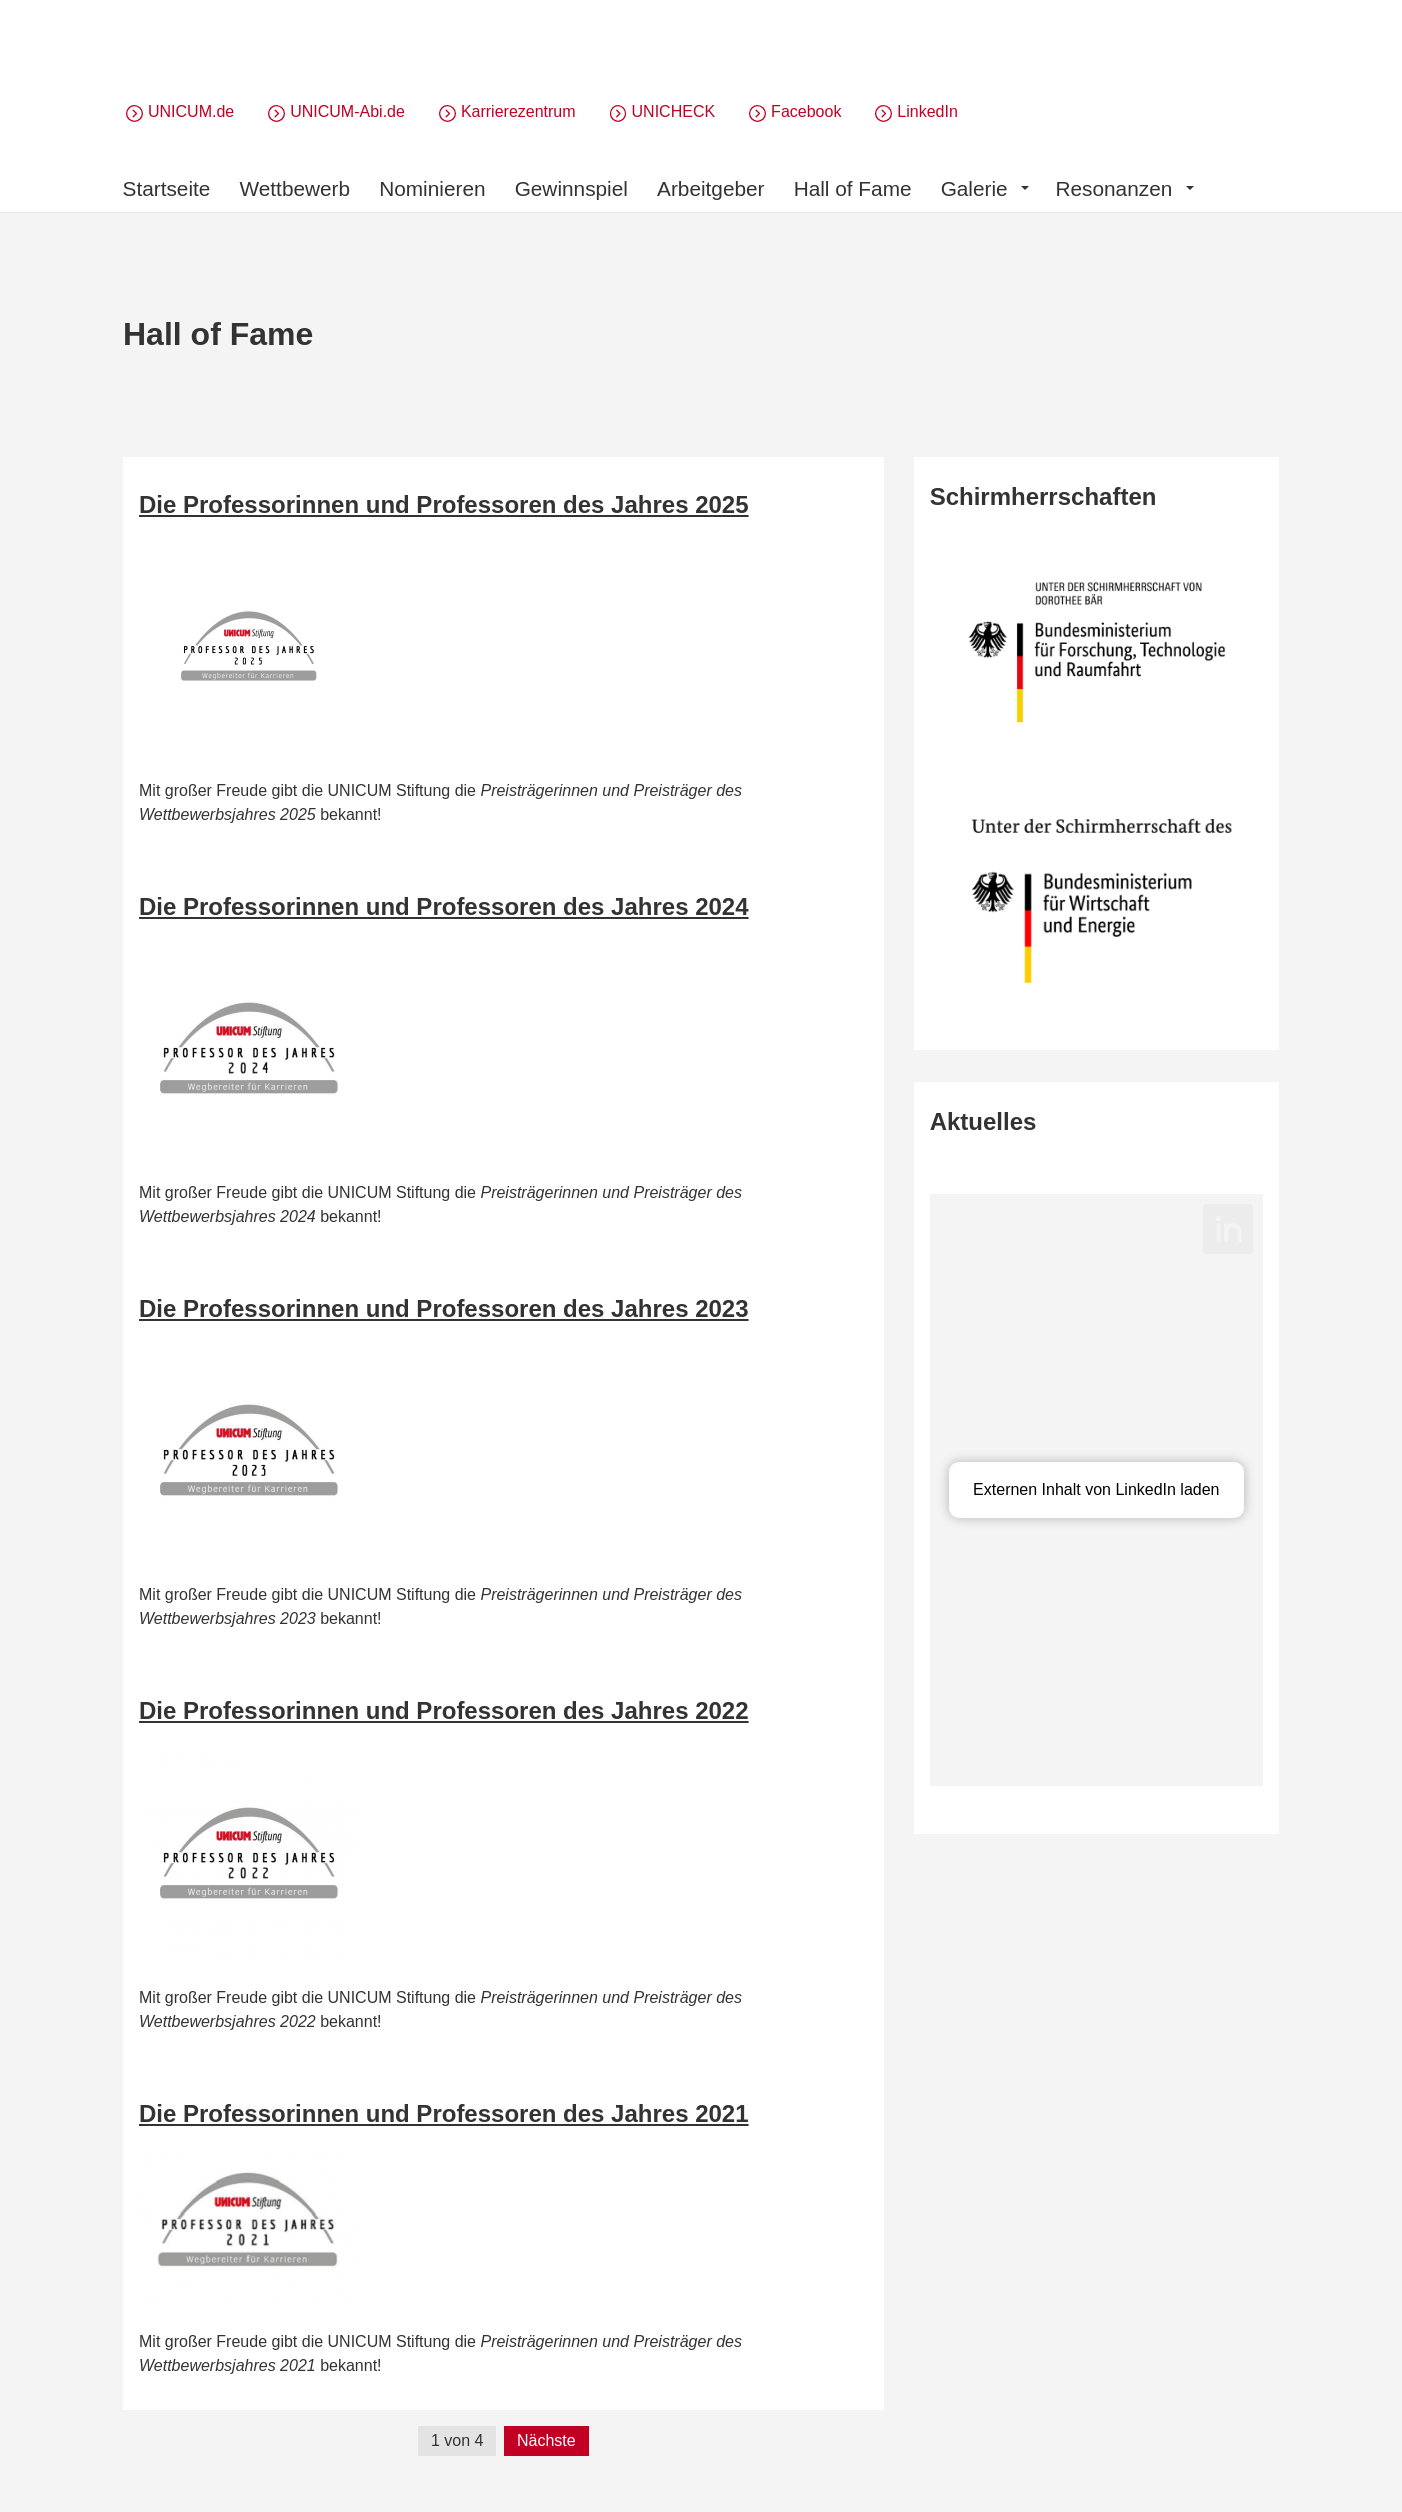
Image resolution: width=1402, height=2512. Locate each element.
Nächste (546, 2440)
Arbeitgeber (711, 188)
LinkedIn (927, 111)
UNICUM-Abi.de (347, 111)
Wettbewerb (295, 188)
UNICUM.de (191, 111)
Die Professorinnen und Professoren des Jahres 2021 (444, 2113)
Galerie (985, 188)
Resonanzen (1124, 188)
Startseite (167, 188)
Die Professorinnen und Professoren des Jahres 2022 (444, 1710)
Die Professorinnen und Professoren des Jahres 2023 (444, 1308)
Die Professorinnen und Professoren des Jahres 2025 (444, 504)
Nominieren (432, 188)
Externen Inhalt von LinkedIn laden (1096, 1489)
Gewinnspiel (571, 188)
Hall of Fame (853, 188)
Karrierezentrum (518, 111)
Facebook (806, 111)
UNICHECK (674, 111)
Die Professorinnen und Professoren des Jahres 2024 (444, 906)
